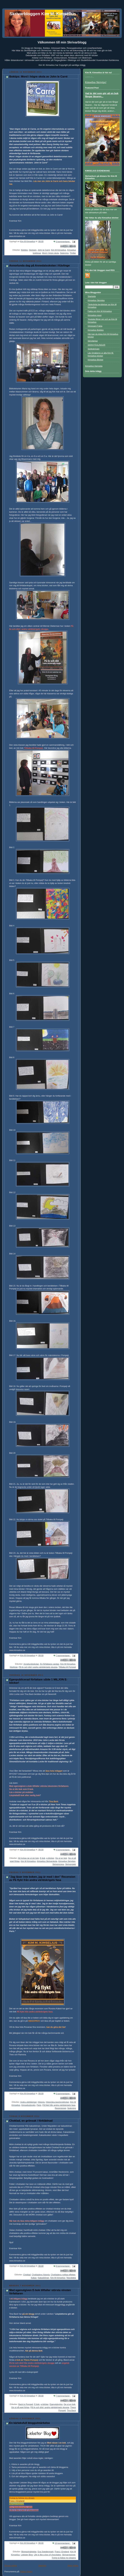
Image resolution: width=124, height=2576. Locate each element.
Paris (39, 2105)
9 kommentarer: (63, 2266)
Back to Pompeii (25, 2404)
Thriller (73, 253)
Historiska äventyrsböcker (57, 2102)
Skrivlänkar (93, 341)
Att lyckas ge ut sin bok (28, 1858)
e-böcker (50, 1858)
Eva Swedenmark (46, 2552)
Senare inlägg (10, 2565)
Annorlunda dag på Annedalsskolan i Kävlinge (39, 265)
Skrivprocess (58, 1864)
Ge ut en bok (61, 1858)
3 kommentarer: (63, 242)
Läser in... (89, 77)
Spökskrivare (93, 349)
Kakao (34, 2278)
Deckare (32, 250)
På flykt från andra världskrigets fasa (58, 2105)
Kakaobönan (43, 2278)
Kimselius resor (95, 315)
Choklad (27, 2275)
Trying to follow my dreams (64, 2558)
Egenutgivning (56, 2404)
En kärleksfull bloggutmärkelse (29, 2422)
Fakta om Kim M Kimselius (100, 311)
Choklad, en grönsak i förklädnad (31, 2120)
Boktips (24, 250)
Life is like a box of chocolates (47, 2555)
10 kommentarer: (63, 2543)
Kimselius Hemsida (93, 366)
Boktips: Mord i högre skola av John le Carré (38, 76)
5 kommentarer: (63, 2094)
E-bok (42, 1858)
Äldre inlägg (72, 2565)
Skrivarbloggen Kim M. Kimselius (43, 13)
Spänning (64, 253)
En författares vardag (49, 1664)
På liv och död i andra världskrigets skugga (38, 1667)
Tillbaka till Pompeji (67, 1667)
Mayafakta (71, 2278)
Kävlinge (14, 1667)
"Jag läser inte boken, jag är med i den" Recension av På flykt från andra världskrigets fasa (42, 1878)
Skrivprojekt (70, 1864)
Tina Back (71, 2410)
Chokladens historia (41, 2275)
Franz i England (62, 2552)
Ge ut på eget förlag (20, 2407)
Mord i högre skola (50, 253)
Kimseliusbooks (28, 2105)
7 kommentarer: (63, 1656)
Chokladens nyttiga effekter (63, 2275)
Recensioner (60, 2108)
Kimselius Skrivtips (66, 1861)
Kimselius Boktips (96, 330)
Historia (41, 2102)
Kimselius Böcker (95, 360)
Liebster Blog (27, 2555)
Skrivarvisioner (68, 2555)
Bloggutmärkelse (28, 2552)
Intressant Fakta (95, 326)
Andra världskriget (28, 2102)
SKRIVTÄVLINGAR (96, 345)
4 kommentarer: (63, 1850)
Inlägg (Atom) (26, 2571)
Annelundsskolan (31, 1664)
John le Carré (44, 250)
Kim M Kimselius (58, 250)
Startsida (42, 2565)
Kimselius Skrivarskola (47, 1861)
